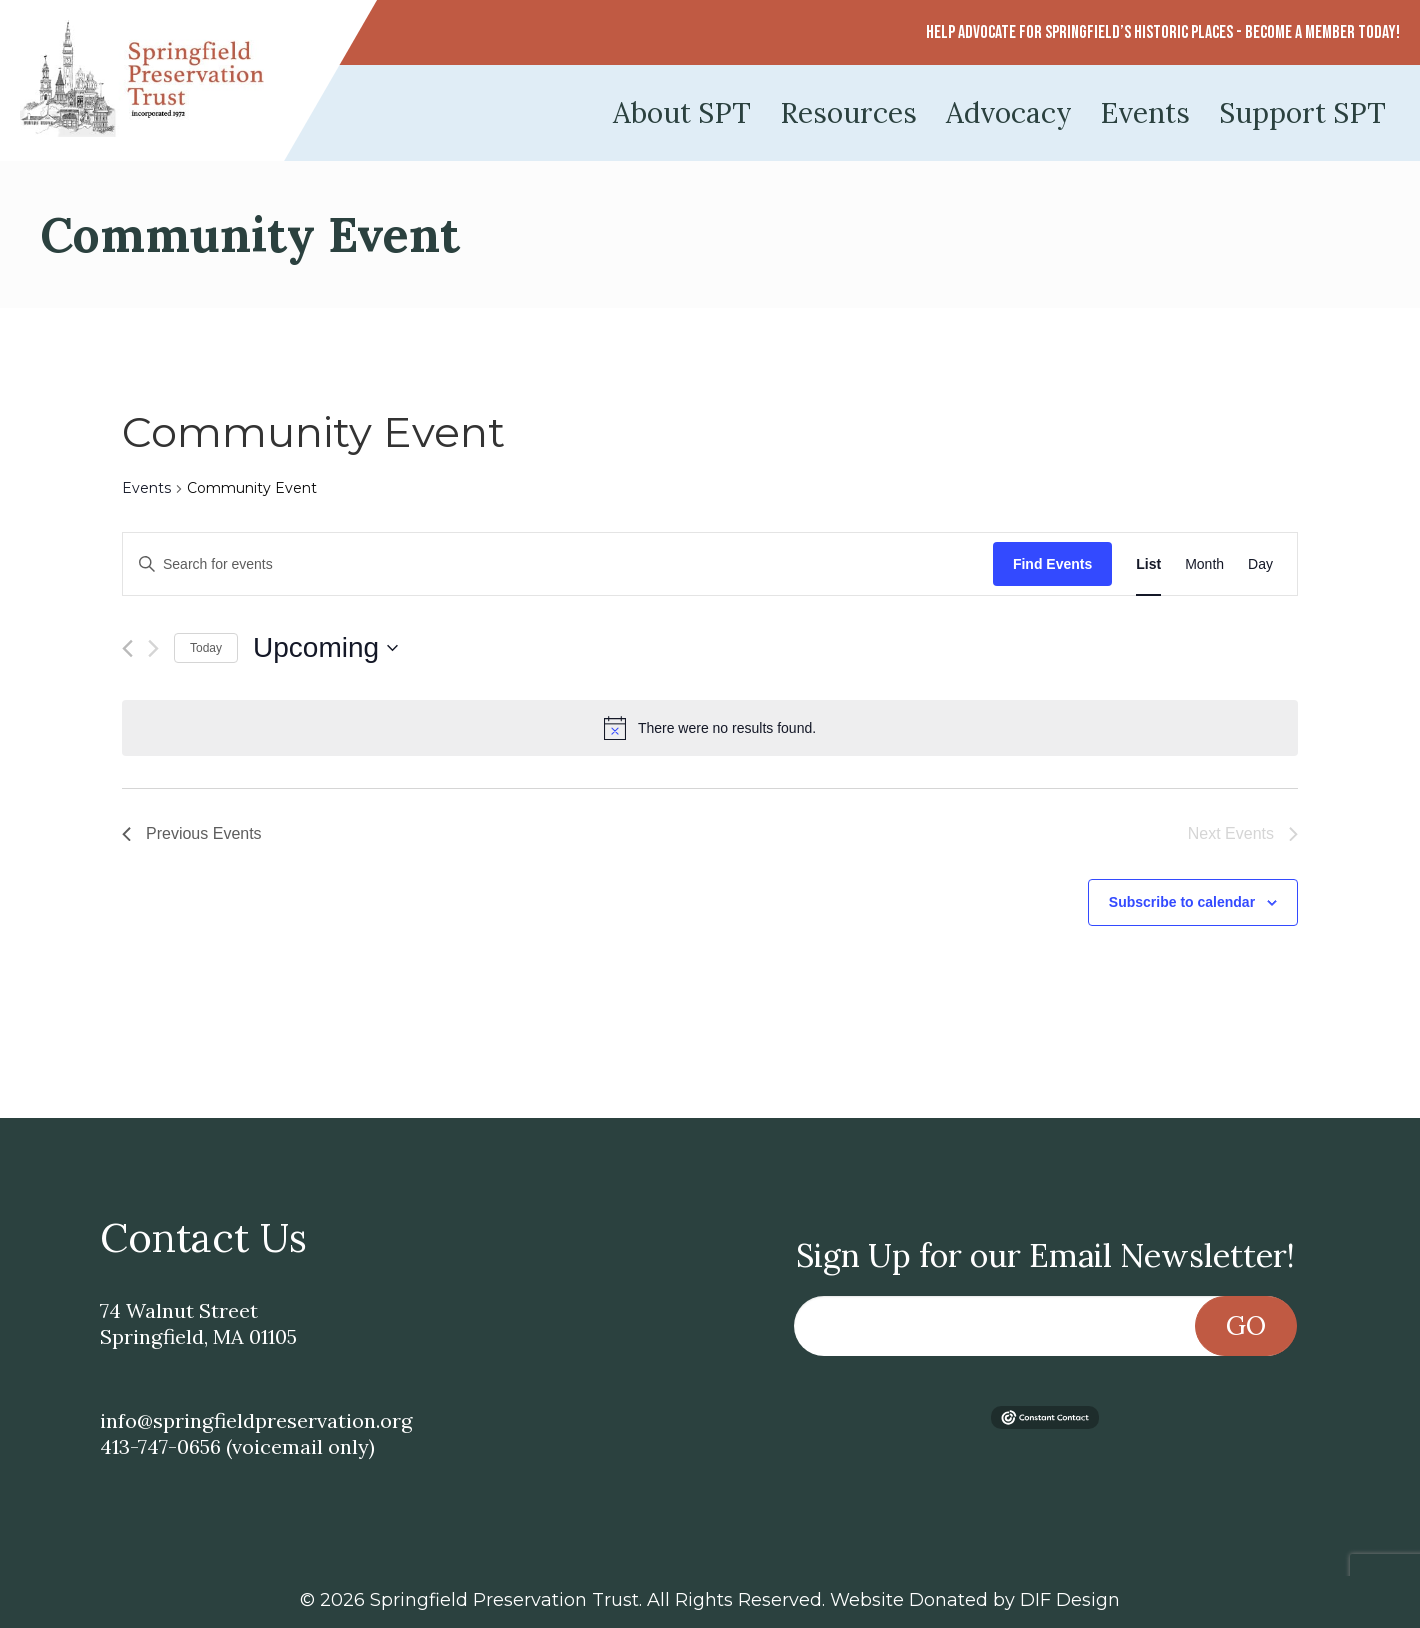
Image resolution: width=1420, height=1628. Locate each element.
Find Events (1052, 564)
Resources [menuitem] (848, 113)
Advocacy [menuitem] (1009, 113)
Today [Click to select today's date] (206, 648)
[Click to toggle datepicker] (325, 648)
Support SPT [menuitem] (1302, 113)
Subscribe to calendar (1182, 902)
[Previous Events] (127, 648)
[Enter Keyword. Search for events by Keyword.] (558, 564)
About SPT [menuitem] (682, 113)
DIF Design (1070, 1600)
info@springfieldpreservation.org (256, 1420)
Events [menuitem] (1145, 113)
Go (1246, 1325)
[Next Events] (153, 648)
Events (146, 488)
